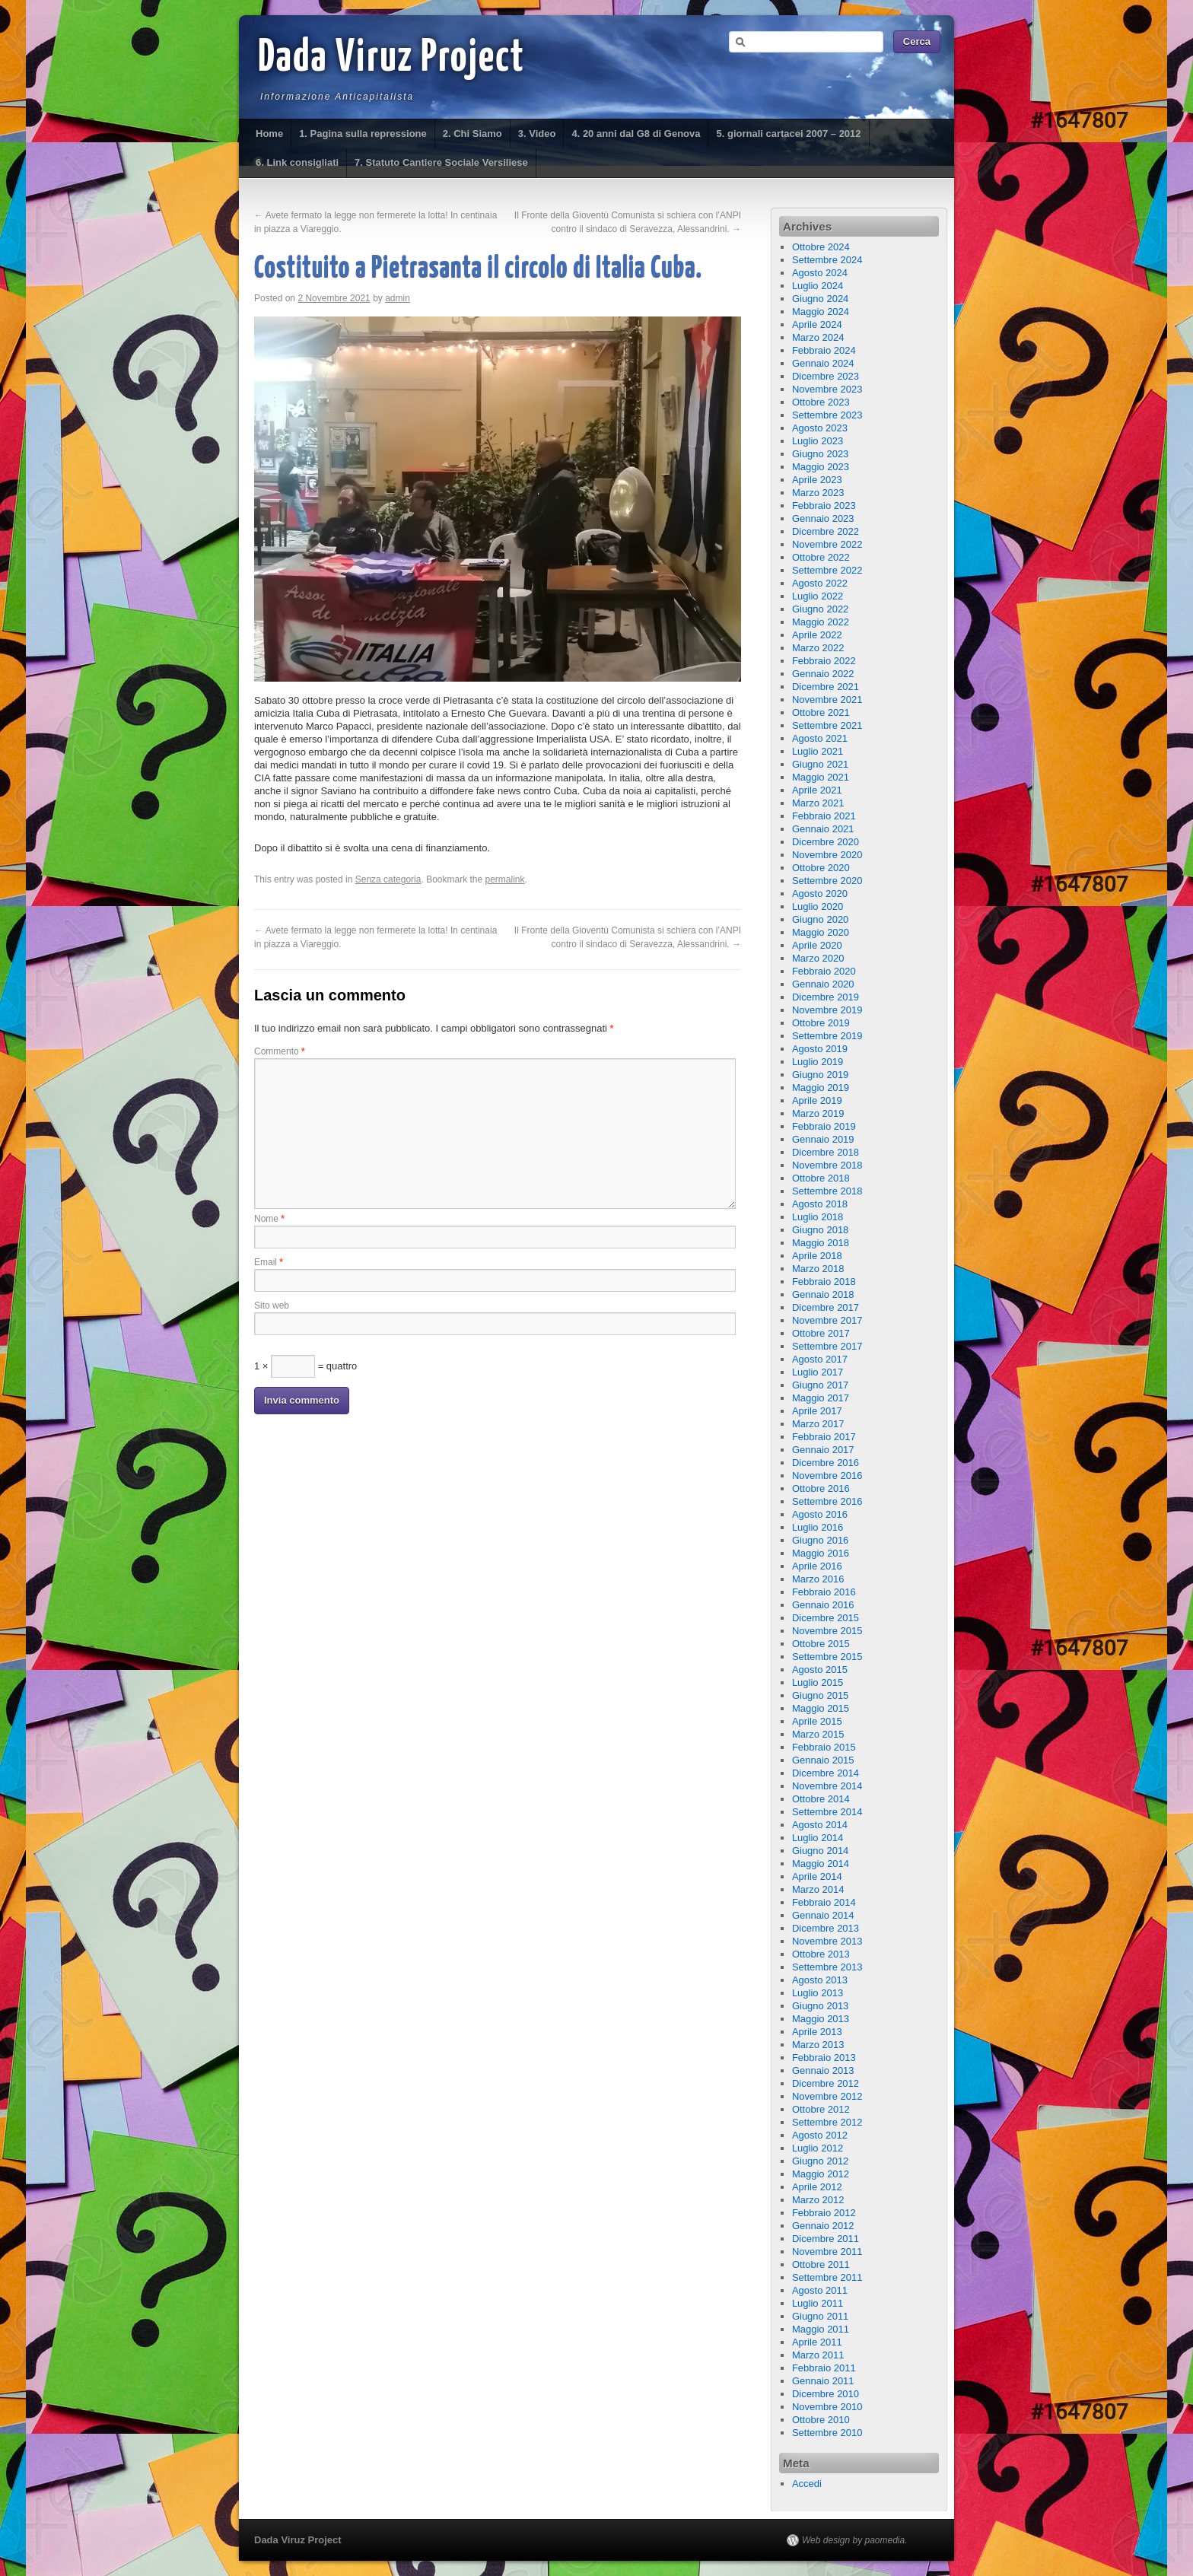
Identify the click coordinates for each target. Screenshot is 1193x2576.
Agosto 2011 (820, 2290)
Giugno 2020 (820, 919)
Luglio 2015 (817, 1682)
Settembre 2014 (827, 1812)
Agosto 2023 (820, 428)
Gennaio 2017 (823, 1449)
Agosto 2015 (820, 1669)
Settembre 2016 (827, 1501)
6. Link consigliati (297, 162)
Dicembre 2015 (825, 1618)
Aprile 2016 (817, 1566)
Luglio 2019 (817, 1061)
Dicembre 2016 (825, 1462)
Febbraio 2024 (824, 350)
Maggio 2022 (820, 622)
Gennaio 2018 (823, 1294)
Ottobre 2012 (821, 2109)
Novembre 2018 (827, 1165)
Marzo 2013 (818, 2044)
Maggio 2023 (820, 466)
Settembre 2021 (827, 725)
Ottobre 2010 (821, 2419)
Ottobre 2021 (821, 712)
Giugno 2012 (820, 2161)
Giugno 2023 (820, 454)
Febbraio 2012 (824, 2212)
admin (397, 298)
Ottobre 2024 (821, 247)
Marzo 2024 (818, 337)
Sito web (271, 1305)
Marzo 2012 (818, 2200)
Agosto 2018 (820, 1204)
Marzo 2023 (818, 492)
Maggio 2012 (820, 2174)
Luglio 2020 (817, 906)
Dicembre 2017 (825, 1307)
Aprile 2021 (817, 790)
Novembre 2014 (827, 1786)
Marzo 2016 (818, 1579)
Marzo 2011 (818, 2355)
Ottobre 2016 (821, 1488)
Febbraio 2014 (824, 1902)
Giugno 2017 (820, 1385)
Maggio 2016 (820, 1553)
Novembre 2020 (827, 854)
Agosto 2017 (820, 1359)
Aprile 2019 (817, 1100)
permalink (505, 879)
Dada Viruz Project (391, 58)
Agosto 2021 (820, 738)
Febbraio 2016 (824, 1592)
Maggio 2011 (820, 2329)
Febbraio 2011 (824, 2368)
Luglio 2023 (817, 441)
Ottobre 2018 (821, 1178)
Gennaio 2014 (823, 1915)
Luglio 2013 (817, 1993)
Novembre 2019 (827, 1010)
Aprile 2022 (817, 635)
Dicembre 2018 (825, 1152)
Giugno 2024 (820, 298)
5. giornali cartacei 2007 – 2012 (788, 133)
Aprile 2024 (817, 324)
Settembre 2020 (827, 880)
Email (268, 1262)
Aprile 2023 (817, 479)
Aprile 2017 (817, 1411)
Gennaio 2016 (823, 1605)
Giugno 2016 (820, 1540)
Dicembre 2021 (825, 686)
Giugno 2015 (820, 1695)
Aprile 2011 (817, 2342)
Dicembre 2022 (825, 531)
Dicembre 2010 (825, 2393)
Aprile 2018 (817, 1255)
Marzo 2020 (818, 958)
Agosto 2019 (820, 1048)
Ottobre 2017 (821, 1333)
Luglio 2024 (817, 285)
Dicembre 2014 (825, 1773)
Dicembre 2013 (825, 1928)
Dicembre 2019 (825, 997)
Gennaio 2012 (823, 2225)
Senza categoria (388, 879)
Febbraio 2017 (824, 1436)
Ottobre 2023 (821, 402)
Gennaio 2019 (823, 1139)
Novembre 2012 (827, 2096)
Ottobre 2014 (821, 1799)
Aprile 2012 (817, 2187)
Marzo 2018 (818, 1268)
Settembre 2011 (827, 2277)
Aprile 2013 (817, 2031)
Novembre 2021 (827, 699)
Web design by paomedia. (855, 2540)
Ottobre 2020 (821, 867)
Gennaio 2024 (823, 363)
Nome (269, 1218)
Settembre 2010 (827, 2432)
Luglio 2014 (817, 1837)
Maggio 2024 (820, 311)
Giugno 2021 (820, 764)
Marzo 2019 (818, 1113)
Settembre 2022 (827, 570)
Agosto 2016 (820, 1514)
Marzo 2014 (818, 1889)
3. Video (537, 133)
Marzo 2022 (818, 648)
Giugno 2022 (820, 609)
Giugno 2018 (820, 1230)
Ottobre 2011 (821, 2264)
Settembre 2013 (827, 1967)
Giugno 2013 (820, 2006)
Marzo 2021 (818, 803)
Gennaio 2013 (823, 2070)
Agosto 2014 (820, 1824)
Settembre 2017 (827, 1346)
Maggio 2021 (820, 777)
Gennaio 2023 (823, 518)
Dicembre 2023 (825, 376)
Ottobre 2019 (821, 1023)
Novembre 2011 (827, 2251)
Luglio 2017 (817, 1372)
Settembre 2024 (827, 260)
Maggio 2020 (820, 932)
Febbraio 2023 (824, 505)
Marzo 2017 (818, 1424)
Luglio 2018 (817, 1217)
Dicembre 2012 (825, 2083)
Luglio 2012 (817, 2148)
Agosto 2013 (820, 1980)
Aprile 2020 (817, 945)
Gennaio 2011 (823, 2381)
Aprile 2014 (817, 1876)
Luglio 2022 (817, 596)
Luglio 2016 (817, 1527)
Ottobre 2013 (821, 1954)
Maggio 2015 (820, 1708)
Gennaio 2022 (823, 673)
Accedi (807, 2483)
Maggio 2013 (820, 2018)
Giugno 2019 (820, 1074)
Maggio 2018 (820, 1242)
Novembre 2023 (827, 389)
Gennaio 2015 (823, 1760)
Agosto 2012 (820, 2135)
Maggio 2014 (820, 1863)
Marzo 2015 (818, 1734)
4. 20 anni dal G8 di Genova (635, 133)
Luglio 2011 (817, 2303)
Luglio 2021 (817, 751)
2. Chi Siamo (472, 133)
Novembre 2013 (827, 1941)
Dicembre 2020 (825, 842)
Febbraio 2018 (824, 1281)
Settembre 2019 (827, 1036)
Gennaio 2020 (823, 984)
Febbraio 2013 (824, 2057)
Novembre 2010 (827, 2406)
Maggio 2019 (820, 1087)
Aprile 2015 (817, 1721)
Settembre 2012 (827, 2122)
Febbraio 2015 (824, 1747)
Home (269, 133)
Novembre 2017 (827, 1320)
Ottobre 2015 (821, 1643)
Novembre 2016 (827, 1475)
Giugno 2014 (820, 1850)
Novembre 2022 (827, 544)
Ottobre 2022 (821, 557)
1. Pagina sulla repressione (363, 133)
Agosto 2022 (820, 583)
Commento (279, 1051)
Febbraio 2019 (824, 1126)
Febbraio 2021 (824, 816)
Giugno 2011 (820, 2316)
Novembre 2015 (827, 1630)
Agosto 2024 (820, 272)
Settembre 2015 (827, 1656)
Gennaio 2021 (823, 829)
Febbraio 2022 (824, 660)
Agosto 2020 (820, 893)
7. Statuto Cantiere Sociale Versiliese (441, 162)
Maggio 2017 (820, 1398)
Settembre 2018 (827, 1191)
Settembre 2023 (827, 415)
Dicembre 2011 (825, 2238)
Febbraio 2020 (824, 971)
